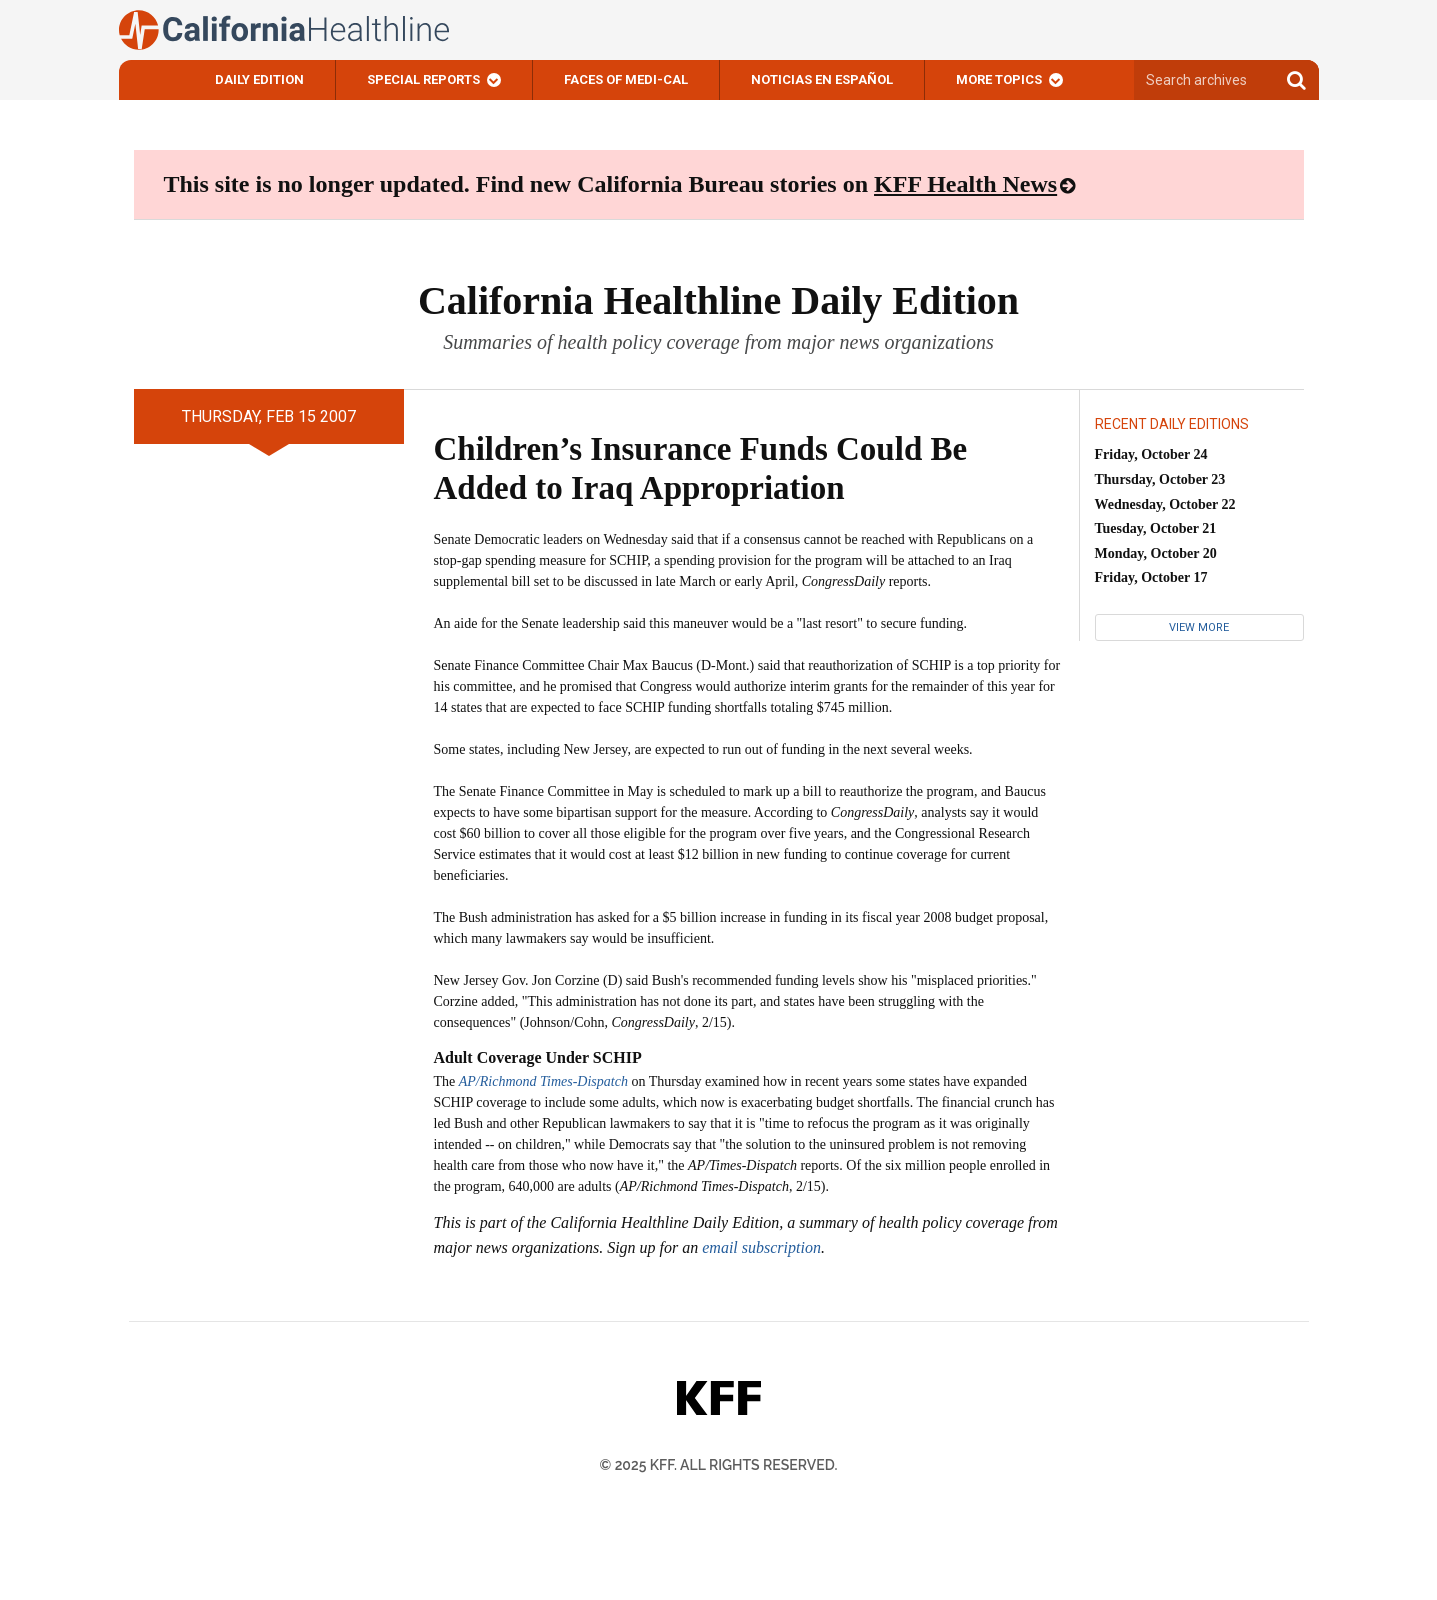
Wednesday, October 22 (1165, 504)
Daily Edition (259, 79)
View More (1199, 627)
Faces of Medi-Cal (626, 79)
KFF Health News (965, 184)
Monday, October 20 (1156, 553)
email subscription (761, 1247)
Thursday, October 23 (1160, 479)
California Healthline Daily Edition (718, 300)
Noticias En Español (822, 79)
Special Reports (423, 79)
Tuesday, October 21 (1156, 528)
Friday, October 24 (1151, 454)
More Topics (999, 79)
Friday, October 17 (1151, 577)
